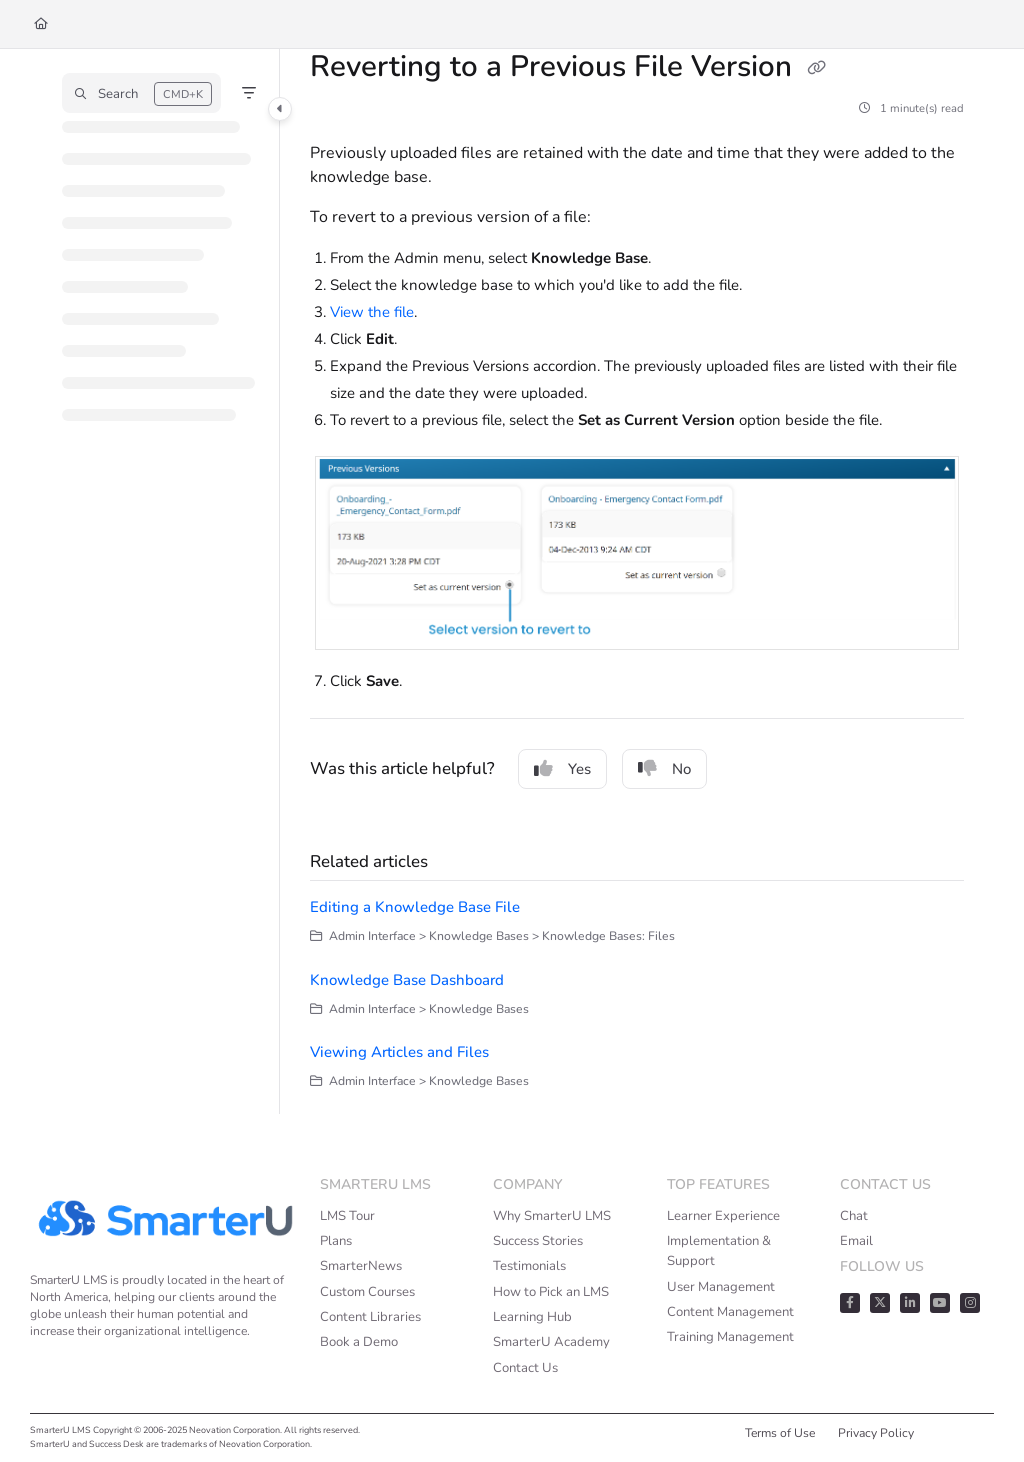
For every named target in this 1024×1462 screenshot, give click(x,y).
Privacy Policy (876, 1433)
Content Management (730, 1312)
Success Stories (538, 1241)
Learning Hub (532, 1317)
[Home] (41, 24)
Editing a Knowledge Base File (415, 907)
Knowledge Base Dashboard (407, 980)
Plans (336, 1241)
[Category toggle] (280, 109)
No (664, 769)
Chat (854, 1216)
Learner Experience (723, 1216)
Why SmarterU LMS (552, 1216)
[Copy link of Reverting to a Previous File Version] (816, 69)
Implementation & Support (719, 1251)
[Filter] (249, 93)
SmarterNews (361, 1266)
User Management (721, 1287)
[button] (141, 93)
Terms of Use (780, 1433)
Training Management (730, 1337)
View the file (372, 312)
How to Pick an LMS (551, 1292)
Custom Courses (367, 1292)
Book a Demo (359, 1342)
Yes (562, 769)
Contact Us (525, 1368)
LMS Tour (347, 1216)
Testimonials (529, 1266)
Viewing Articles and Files (399, 1052)
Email (856, 1241)
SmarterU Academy (551, 1342)
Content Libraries (370, 1317)
